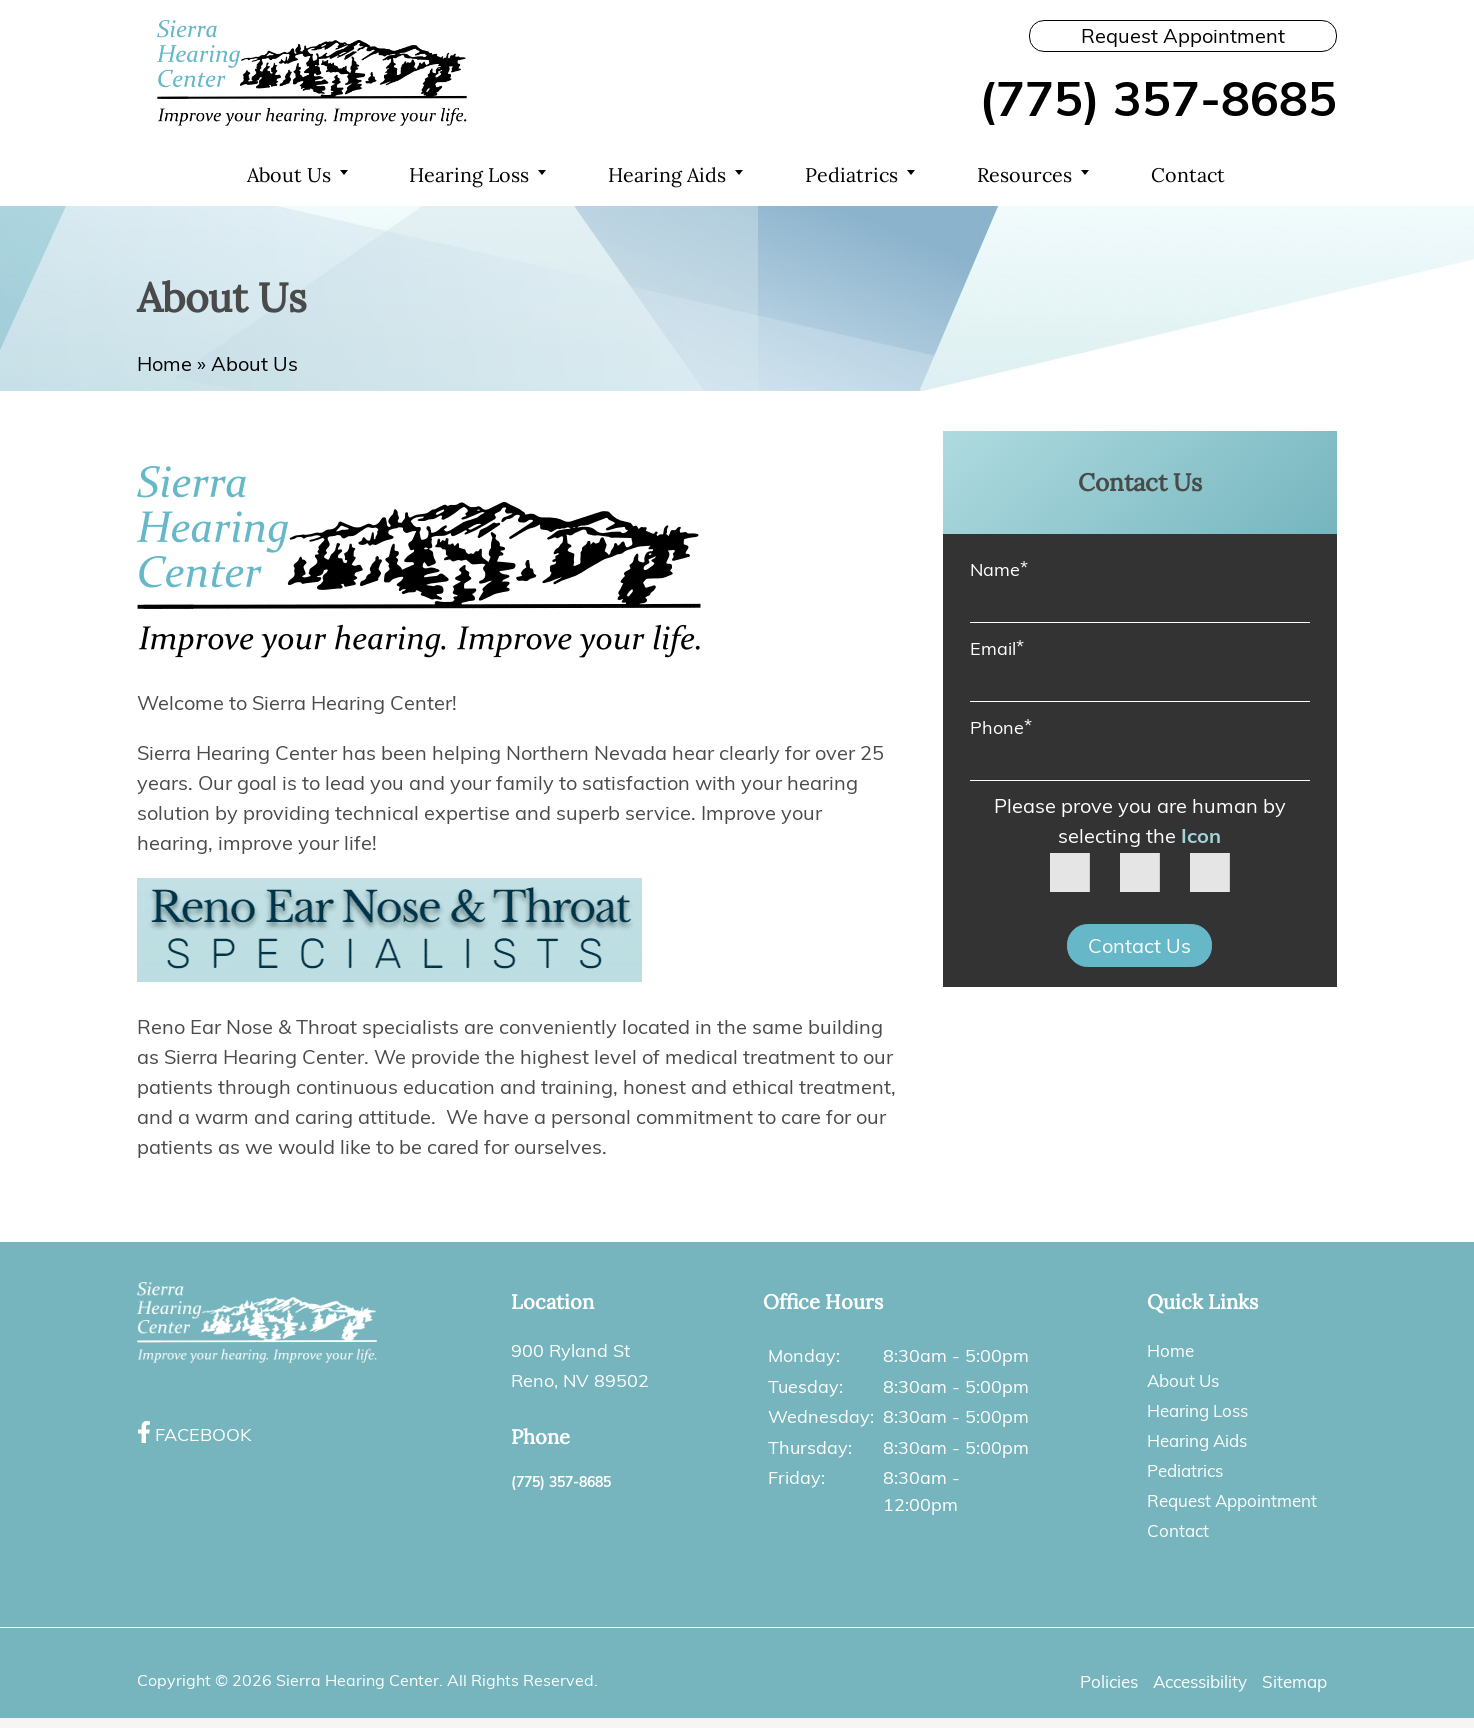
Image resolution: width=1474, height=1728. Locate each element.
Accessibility (1192, 1681)
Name (999, 569)
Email (997, 648)
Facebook (203, 1434)
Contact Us (1139, 947)
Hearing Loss (471, 175)
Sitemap (1292, 1681)
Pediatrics (854, 175)
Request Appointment (1183, 35)
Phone (1001, 727)
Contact (1190, 175)
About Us (289, 175)
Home (177, 176)
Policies (1095, 1681)
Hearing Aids (669, 175)
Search (1297, 176)
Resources (1027, 175)
